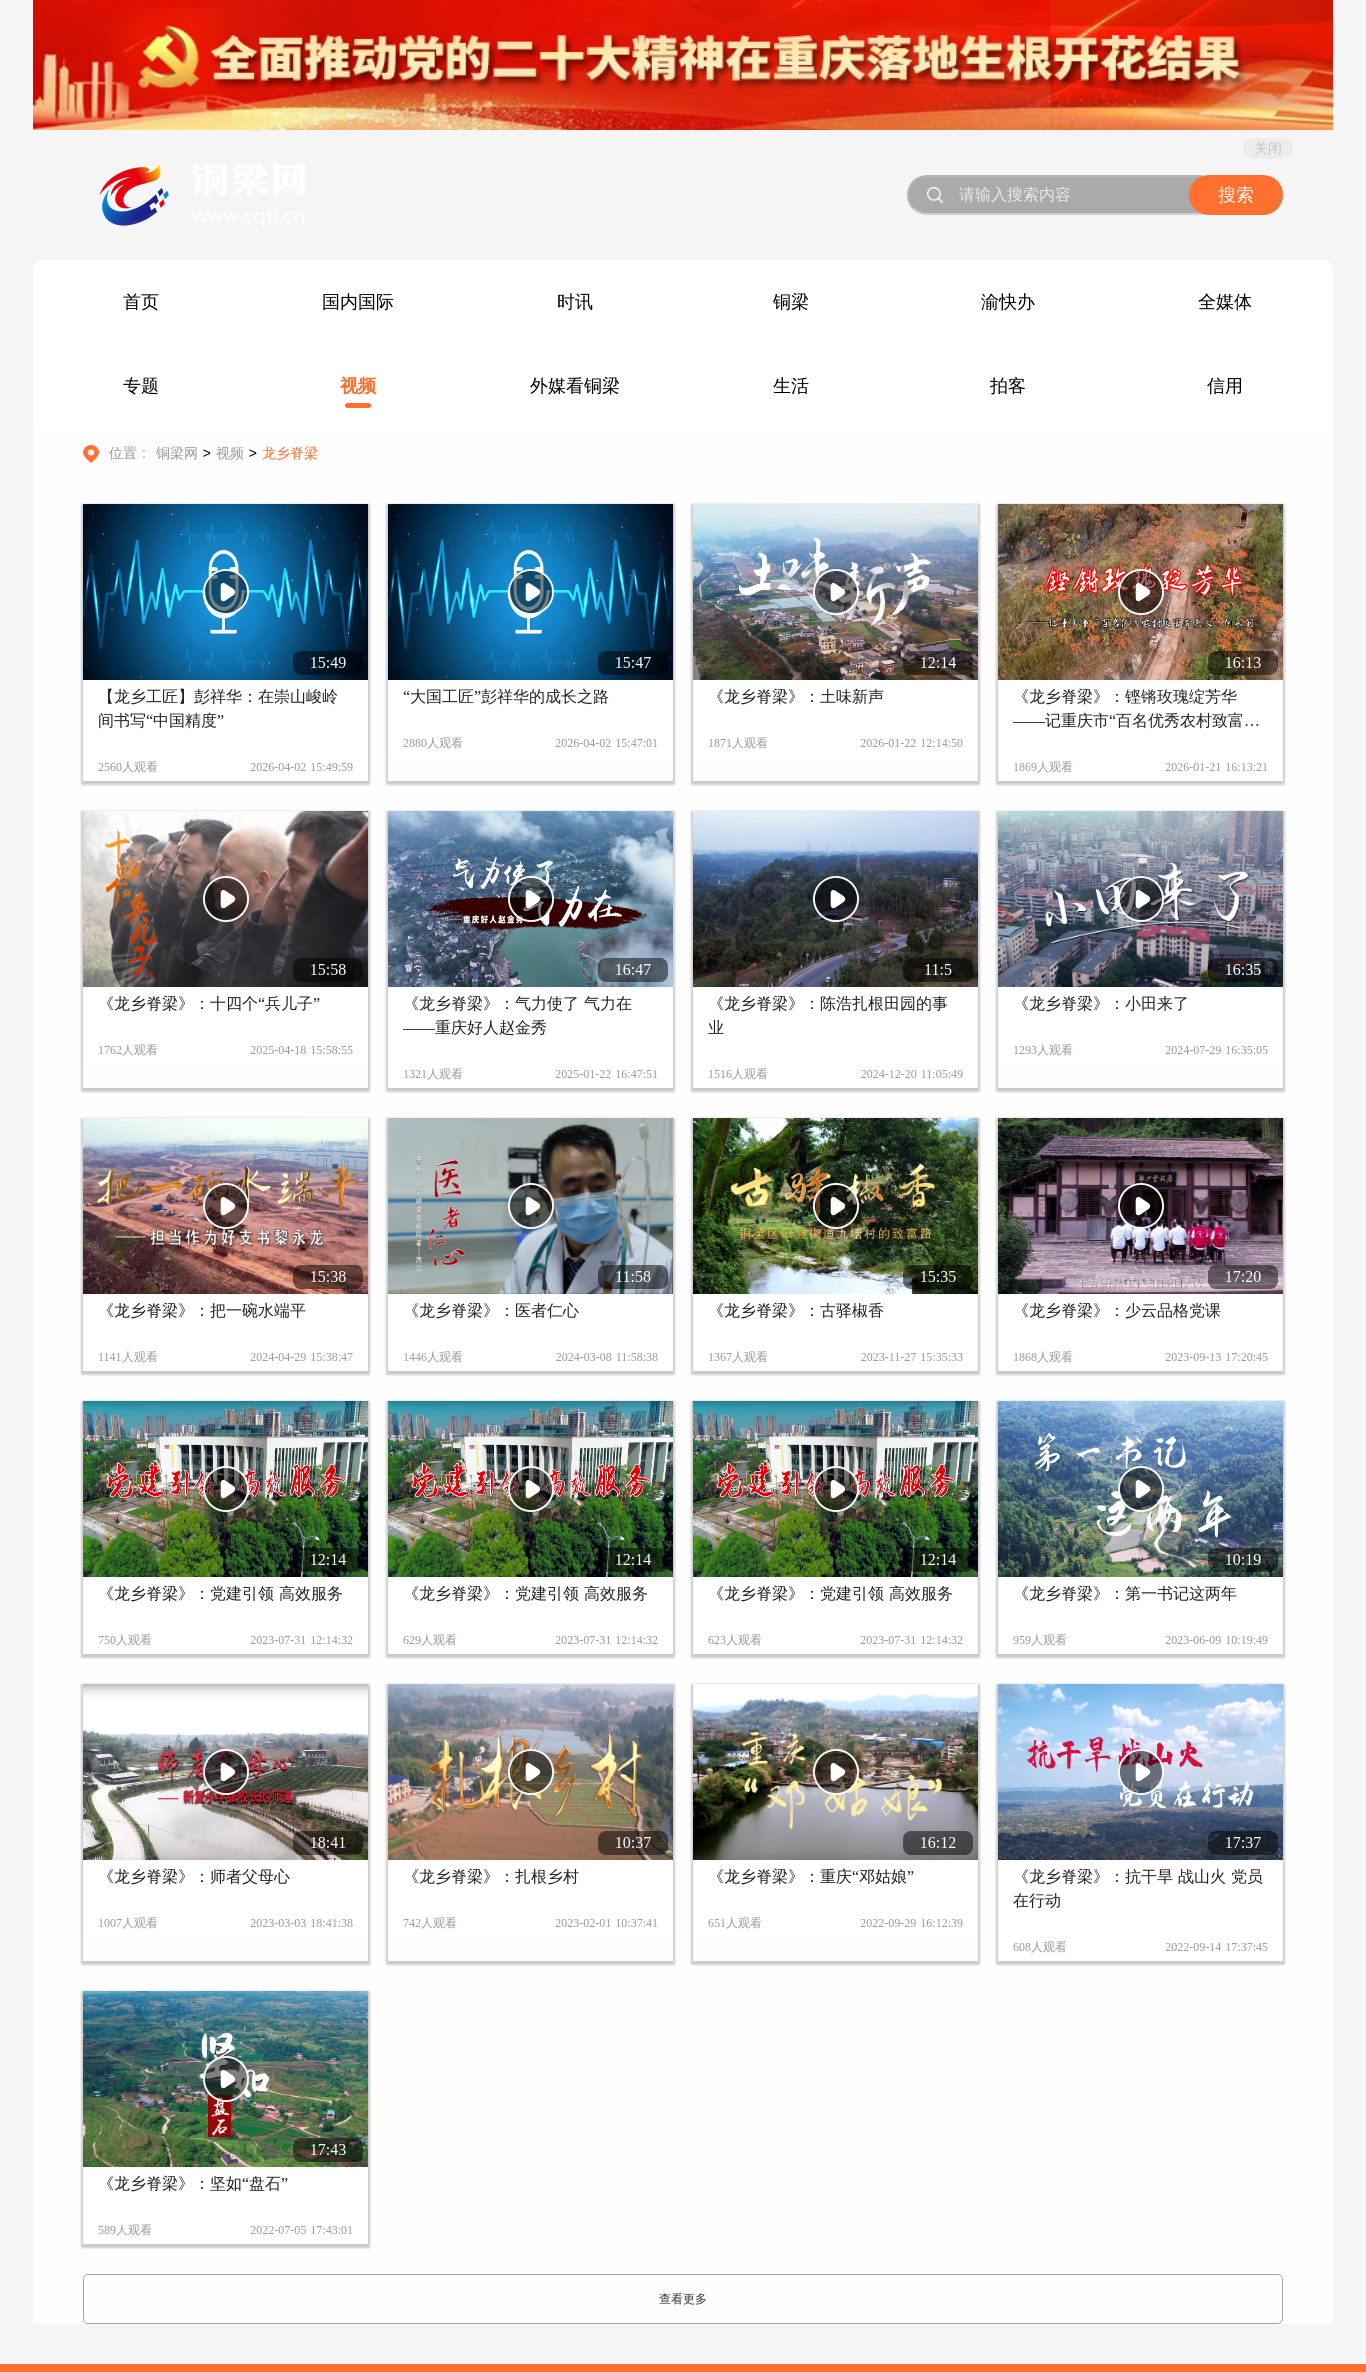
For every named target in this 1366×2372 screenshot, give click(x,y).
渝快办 (1008, 302)
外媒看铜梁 (575, 386)
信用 (1225, 386)
